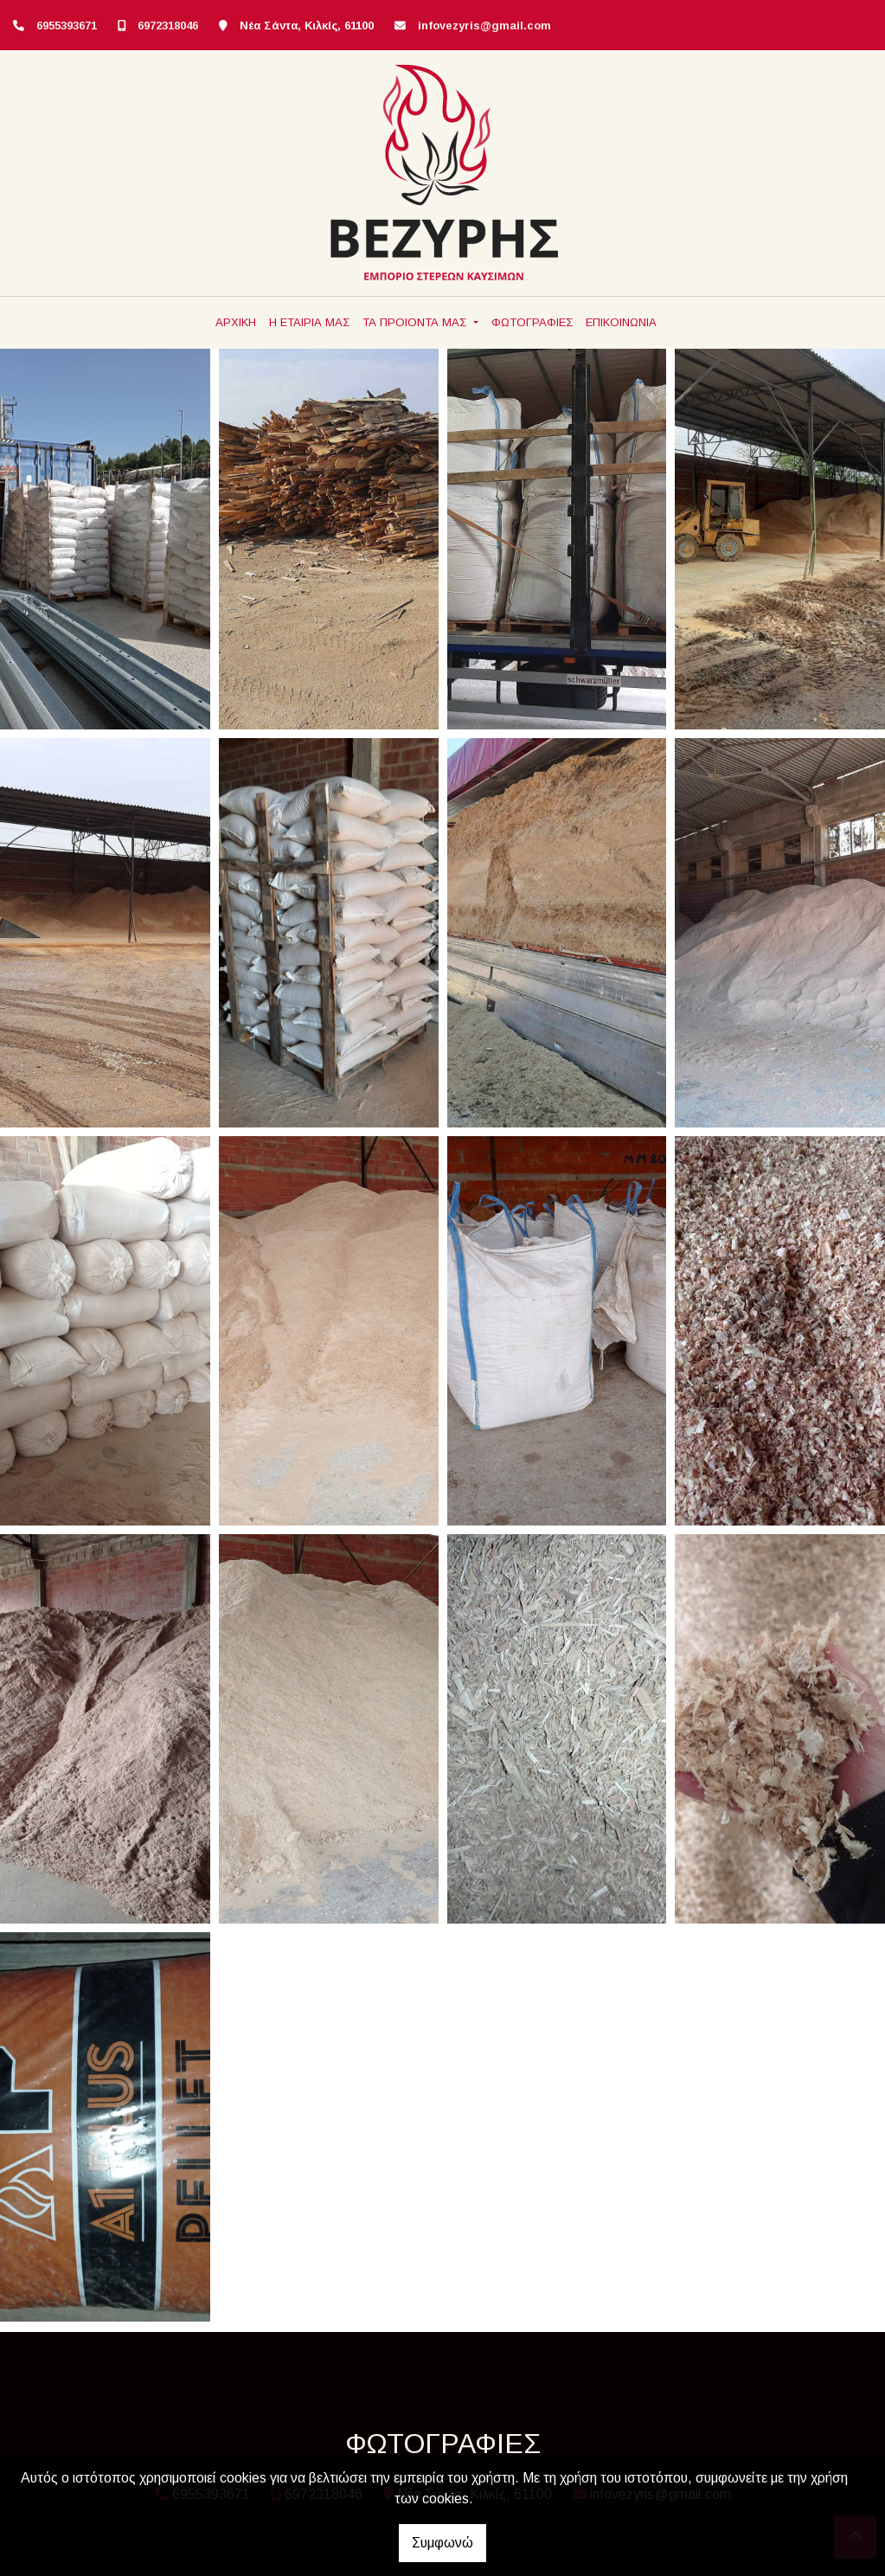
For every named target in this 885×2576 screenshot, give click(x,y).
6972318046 (168, 25)
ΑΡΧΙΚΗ (235, 322)
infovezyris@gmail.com (484, 25)
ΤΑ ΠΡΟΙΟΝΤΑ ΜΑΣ (416, 322)
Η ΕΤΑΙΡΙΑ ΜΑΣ (309, 322)
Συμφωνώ (442, 2542)
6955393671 (66, 25)
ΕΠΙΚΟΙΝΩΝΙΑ (621, 322)
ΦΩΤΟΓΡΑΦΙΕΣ (532, 322)
